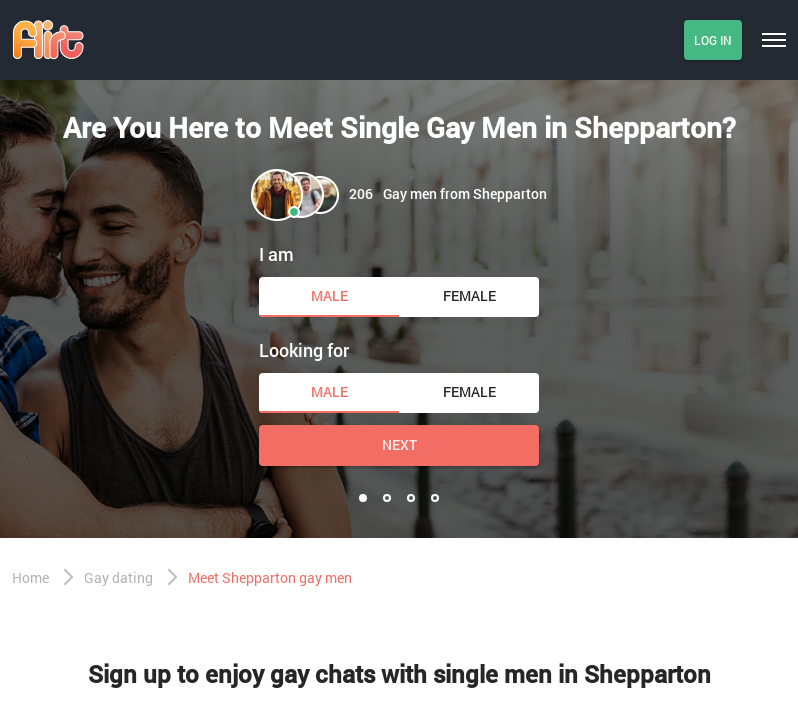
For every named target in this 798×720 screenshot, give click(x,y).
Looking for (304, 350)
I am (276, 254)
